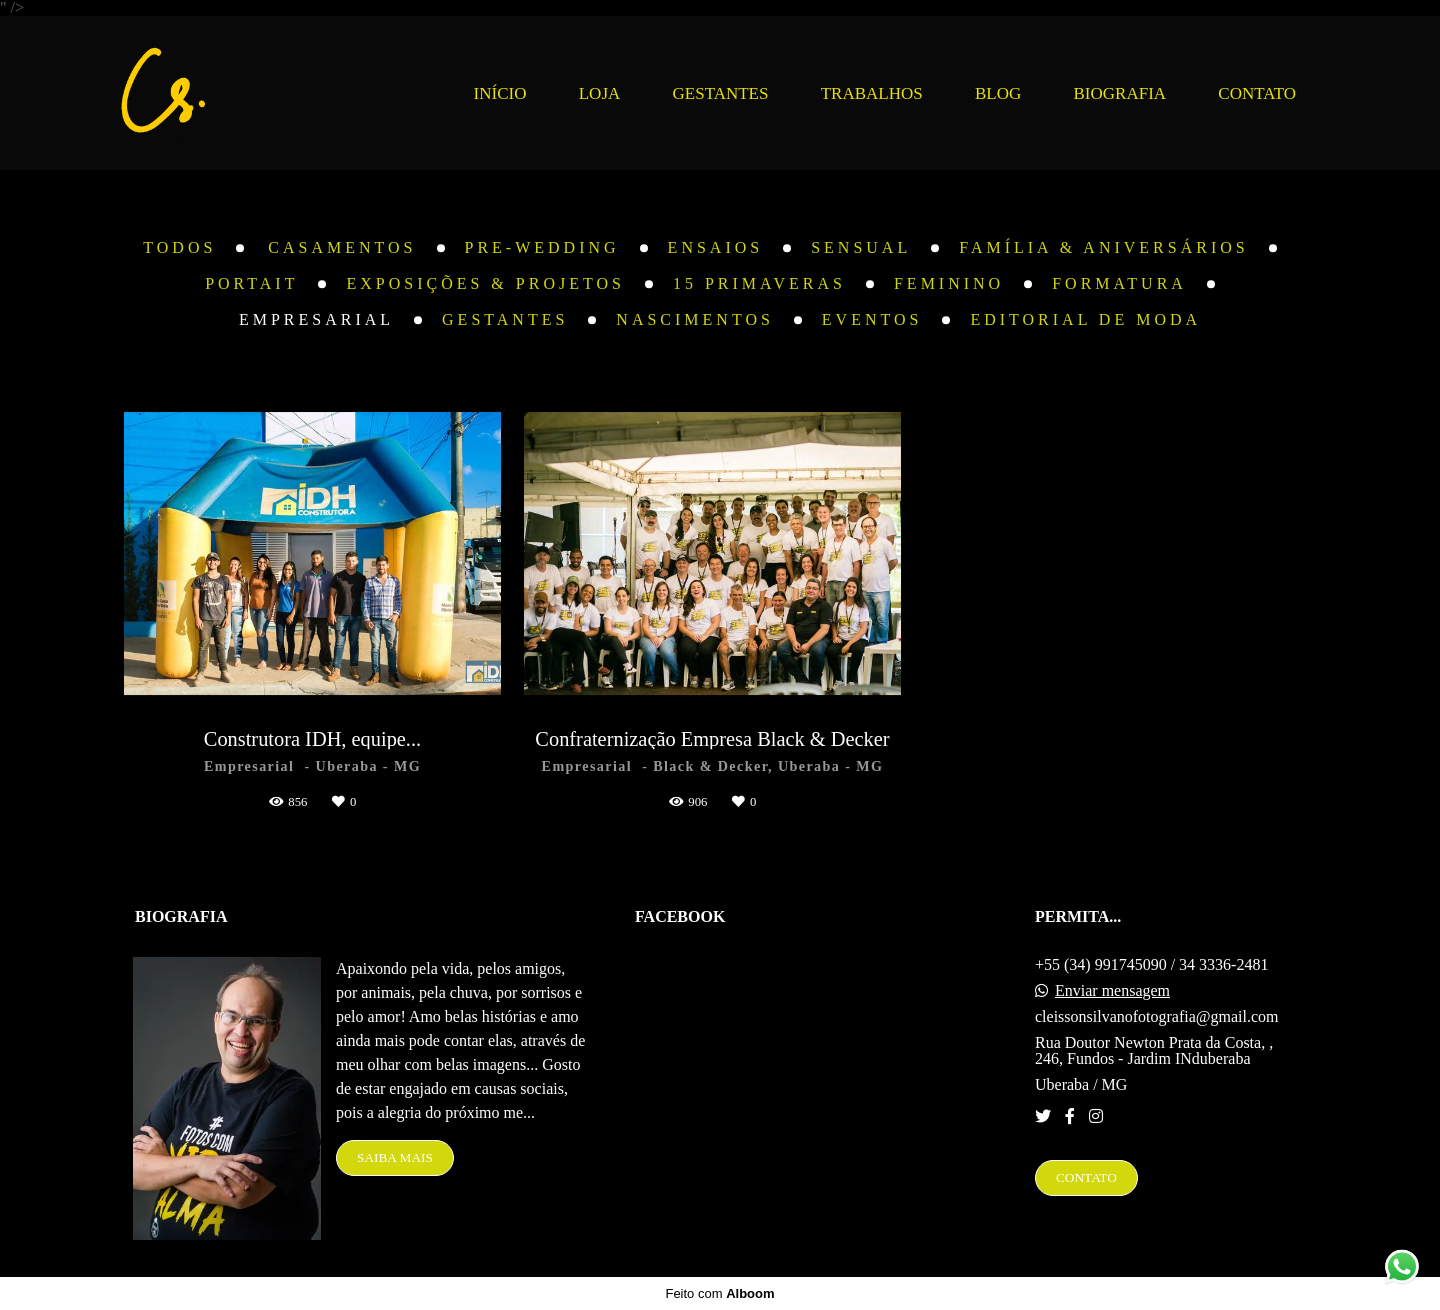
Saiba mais (395, 1157)
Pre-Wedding (542, 248)
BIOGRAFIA (1120, 93)
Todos (179, 248)
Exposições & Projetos (485, 284)
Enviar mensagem (1112, 991)
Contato (1086, 1177)
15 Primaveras (759, 284)
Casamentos (342, 248)
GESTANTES (721, 93)
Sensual (861, 248)
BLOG (998, 93)
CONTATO (1257, 93)
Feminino (949, 284)
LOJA (600, 93)
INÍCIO (500, 93)
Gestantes (505, 320)
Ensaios (716, 248)
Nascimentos (695, 320)
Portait (251, 284)
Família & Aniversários (1104, 248)
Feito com (719, 1293)
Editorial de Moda (1085, 320)
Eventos (872, 320)
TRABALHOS (872, 93)
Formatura (1119, 284)
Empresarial (316, 320)
